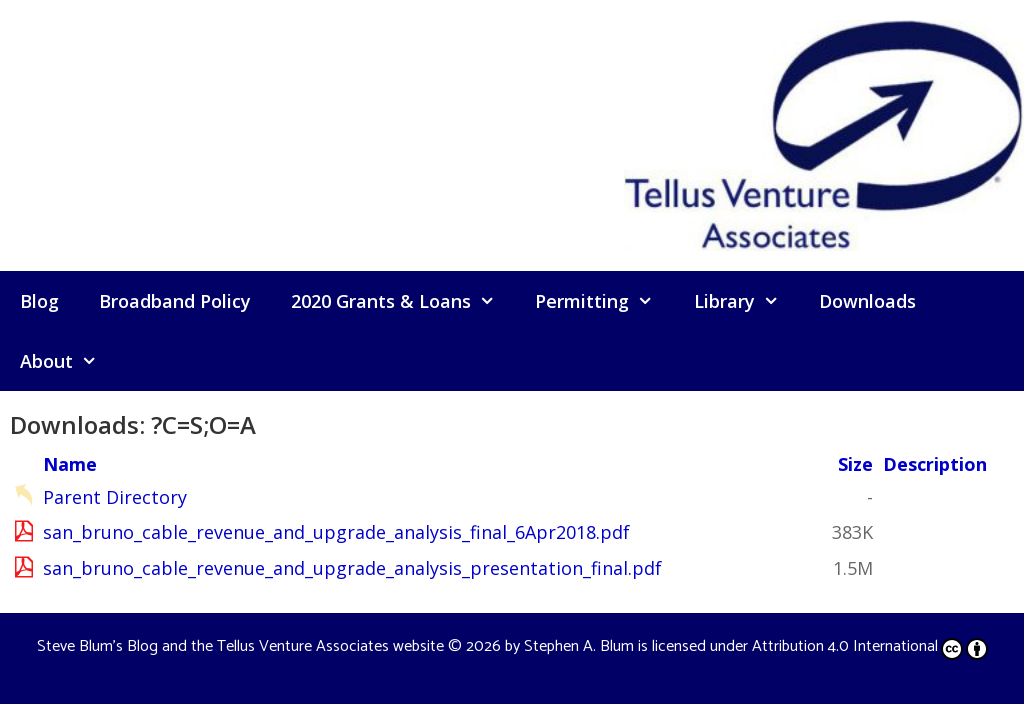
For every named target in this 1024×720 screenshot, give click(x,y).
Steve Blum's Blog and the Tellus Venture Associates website (240, 646)
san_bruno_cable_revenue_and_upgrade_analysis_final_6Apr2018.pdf (336, 532)
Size (855, 464)
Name (70, 464)
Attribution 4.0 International (870, 646)
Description (935, 464)
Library (746, 301)
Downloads (867, 301)
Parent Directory (115, 497)
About (68, 361)
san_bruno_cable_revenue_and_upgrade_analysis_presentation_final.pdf (352, 568)
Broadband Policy (175, 301)
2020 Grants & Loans (403, 301)
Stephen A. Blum (579, 646)
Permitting (604, 301)
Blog (39, 301)
